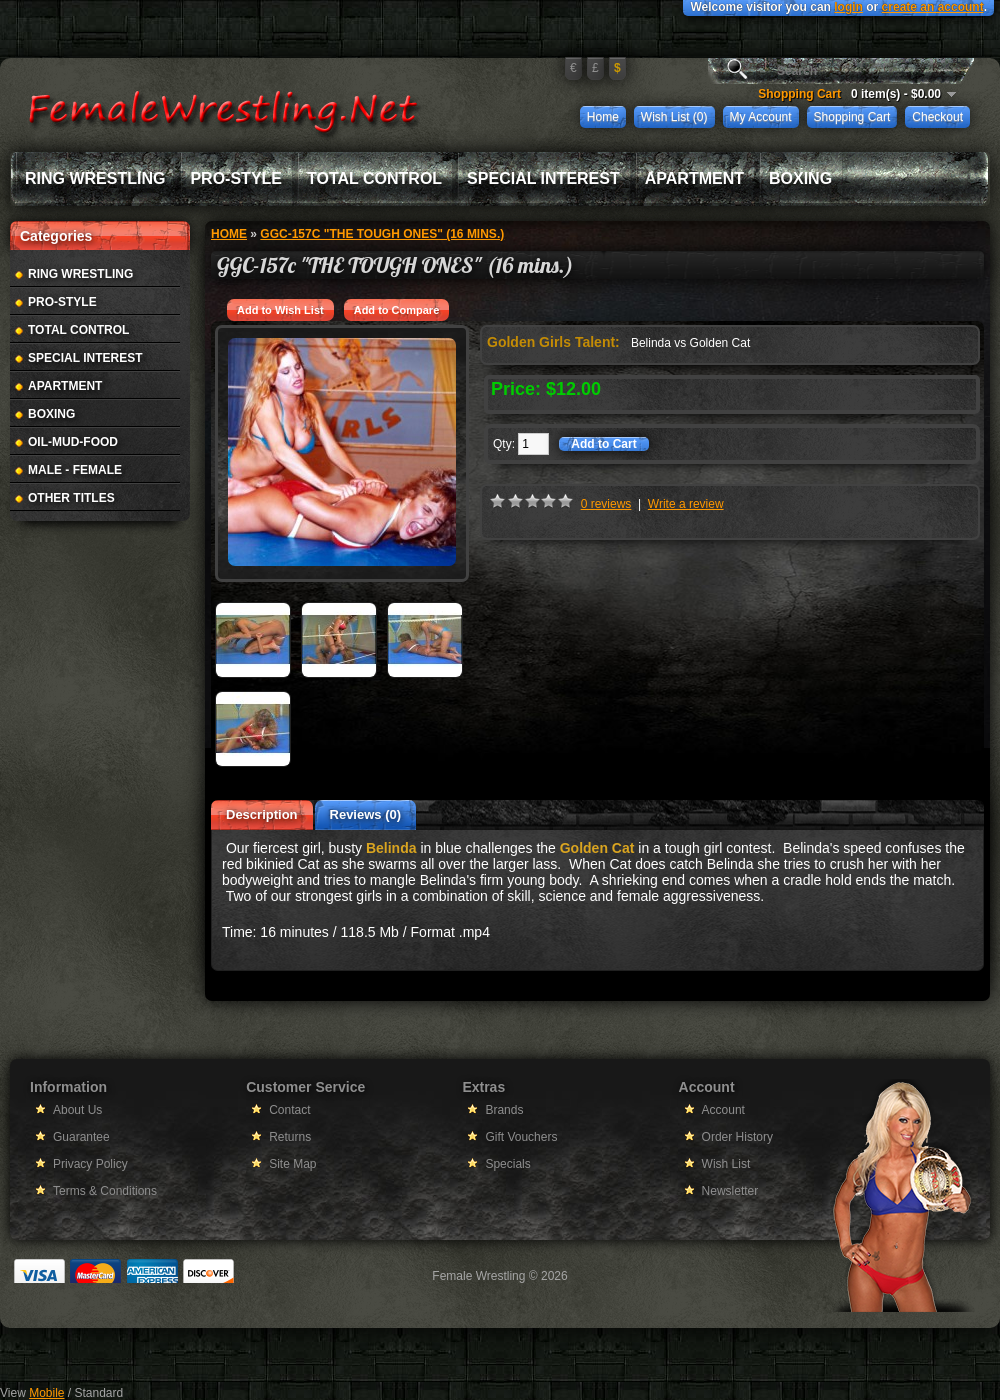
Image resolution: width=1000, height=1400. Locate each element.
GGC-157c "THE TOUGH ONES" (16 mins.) (382, 234)
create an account (933, 7)
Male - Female (75, 470)
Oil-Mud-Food (73, 442)
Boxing (800, 178)
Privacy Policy (90, 1164)
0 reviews (606, 504)
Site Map (292, 1164)
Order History (737, 1137)
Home (603, 117)
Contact (289, 1110)
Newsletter (730, 1191)
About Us (77, 1110)
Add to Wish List (280, 310)
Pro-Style (236, 178)
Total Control (374, 178)
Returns (290, 1137)
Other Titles (71, 498)
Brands (504, 1110)
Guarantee (81, 1137)
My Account (761, 117)
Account (723, 1110)
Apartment (694, 178)
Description (262, 814)
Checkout (937, 117)
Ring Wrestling (95, 178)
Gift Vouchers (521, 1137)
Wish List (726, 1164)
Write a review (686, 504)
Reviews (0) (366, 814)
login (848, 7)
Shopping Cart (852, 117)
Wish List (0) (674, 117)
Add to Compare (397, 310)
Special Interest (543, 178)
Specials (507, 1164)
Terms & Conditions (105, 1191)
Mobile (46, 1393)
